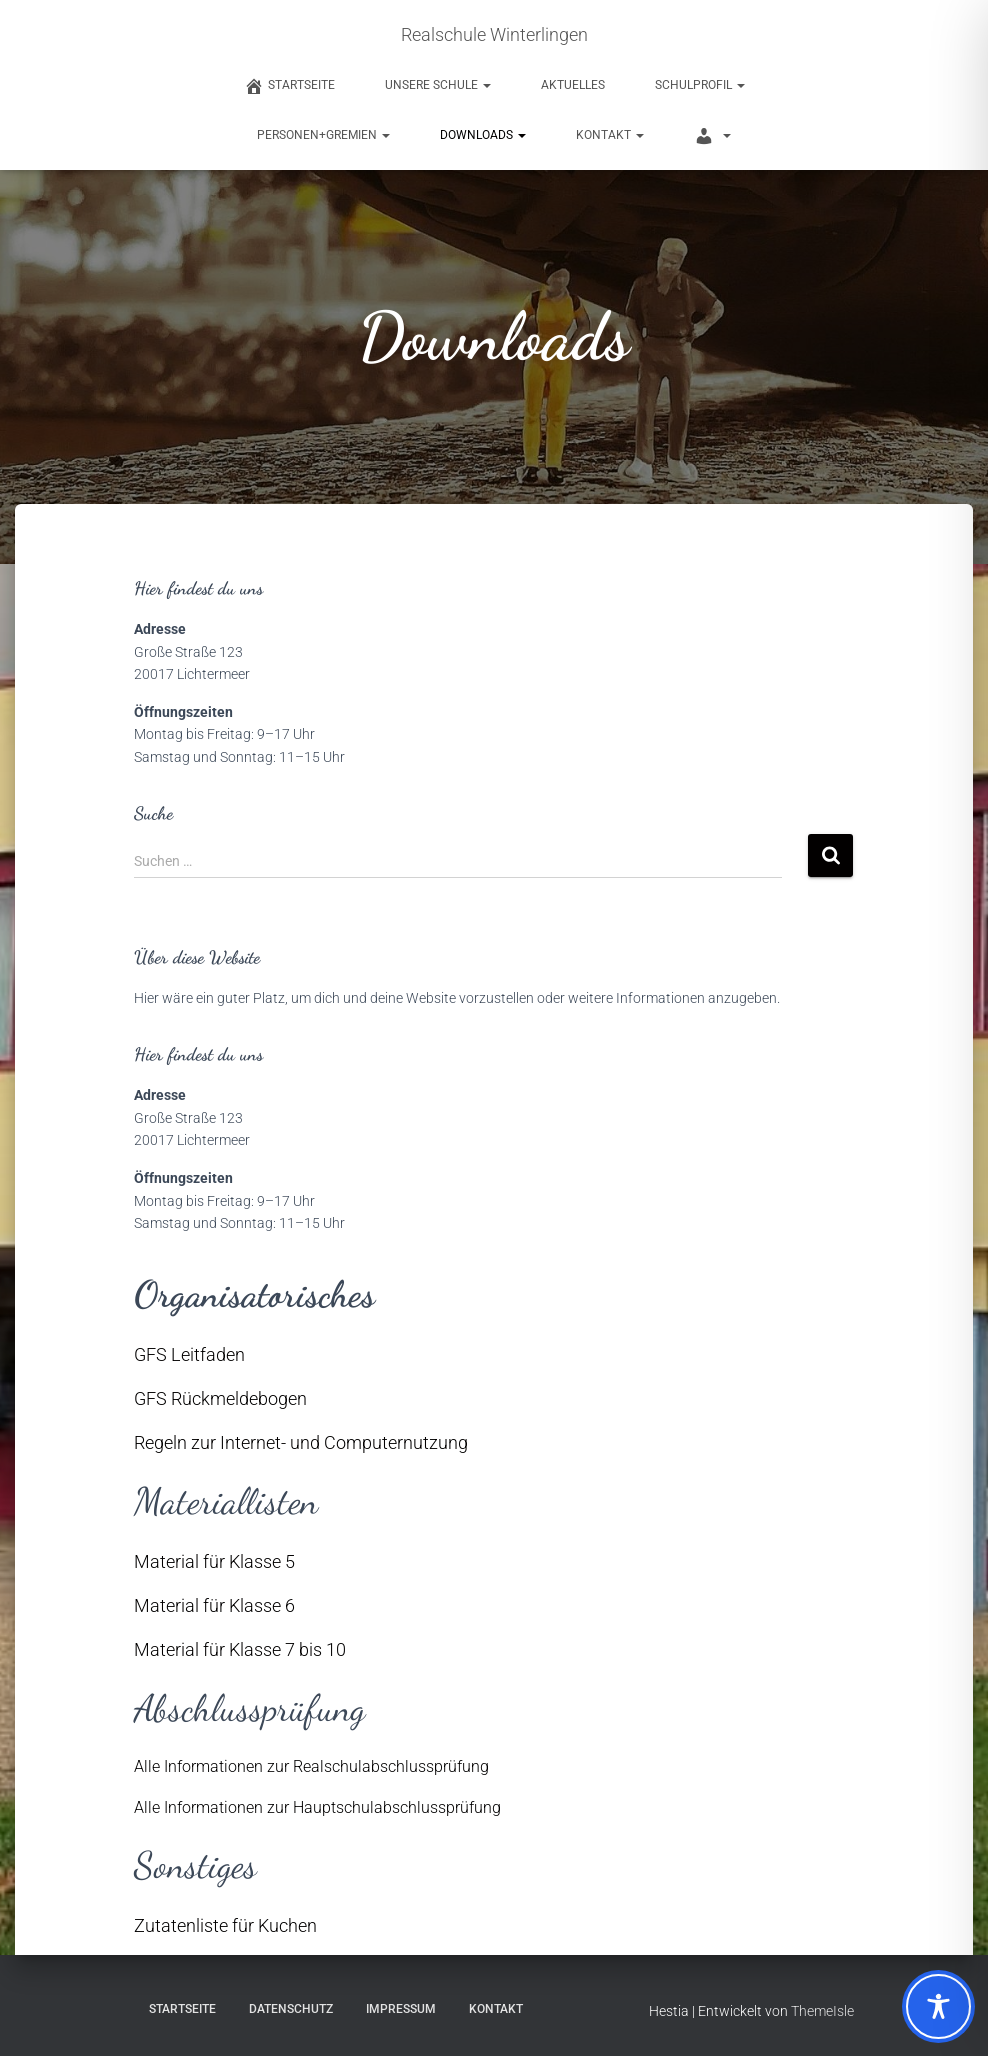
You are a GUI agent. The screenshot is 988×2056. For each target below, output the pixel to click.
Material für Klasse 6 (214, 1605)
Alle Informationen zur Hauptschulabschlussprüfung (317, 1807)
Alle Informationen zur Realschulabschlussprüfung (311, 1766)
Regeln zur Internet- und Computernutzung (301, 1442)
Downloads (483, 135)
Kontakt (610, 135)
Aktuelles (573, 85)
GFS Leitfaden (189, 1354)
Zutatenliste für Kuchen (225, 1925)
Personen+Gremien (323, 135)
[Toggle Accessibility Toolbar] (938, 2006)
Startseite (182, 2009)
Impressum (401, 2009)
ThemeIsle (822, 2011)
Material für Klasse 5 (214, 1561)
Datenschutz (291, 2009)
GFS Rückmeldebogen (220, 1398)
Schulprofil (700, 85)
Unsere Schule (438, 85)
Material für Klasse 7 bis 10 (240, 1649)
